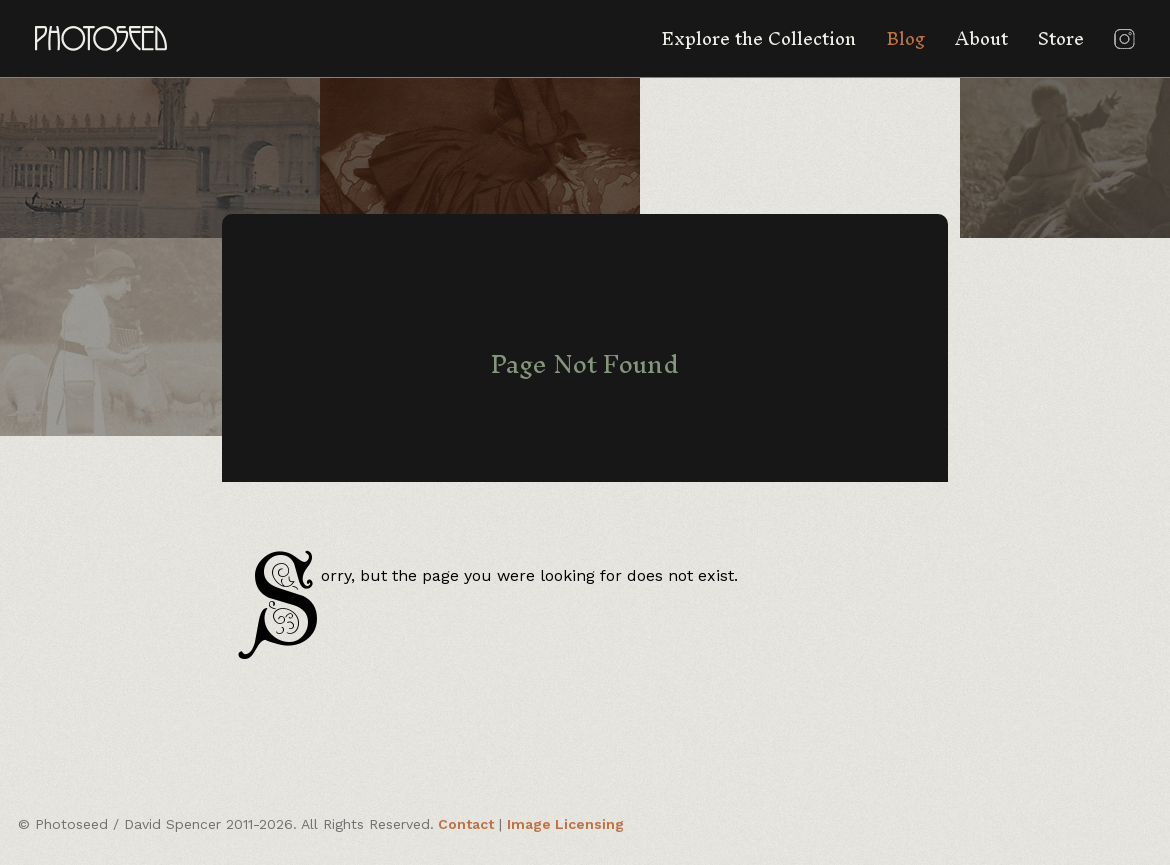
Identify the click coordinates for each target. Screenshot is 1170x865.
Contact (466, 824)
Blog (905, 38)
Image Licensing (565, 824)
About (981, 38)
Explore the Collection (758, 38)
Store (1061, 38)
